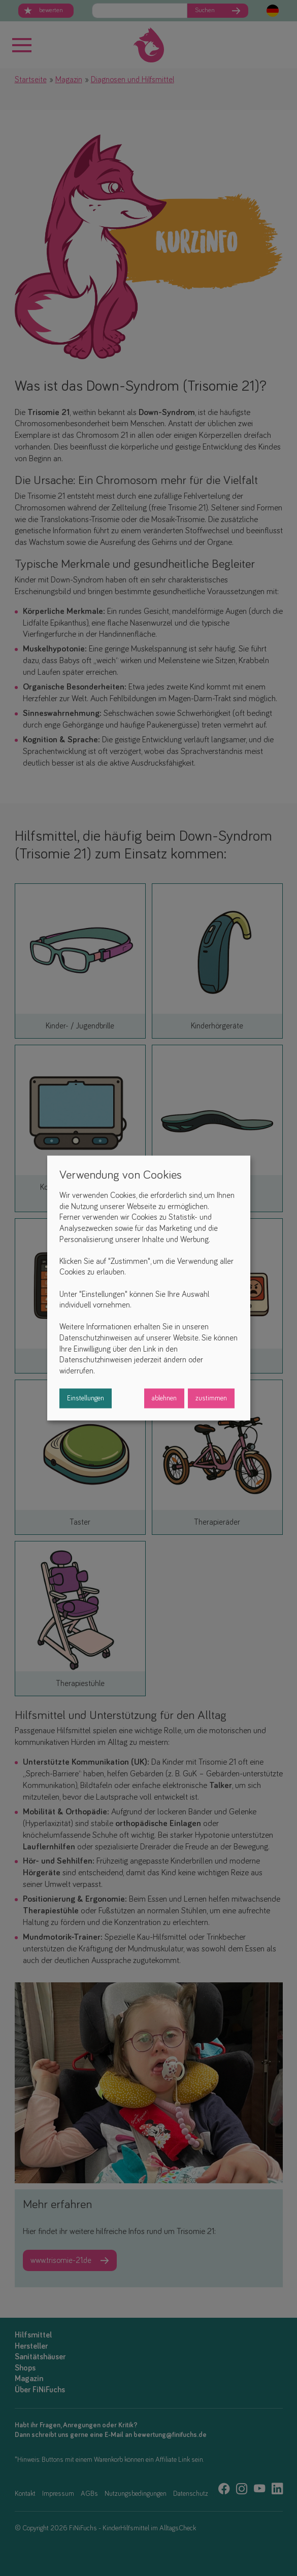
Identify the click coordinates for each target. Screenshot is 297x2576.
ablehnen (164, 1398)
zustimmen (211, 1398)
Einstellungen (85, 1398)
